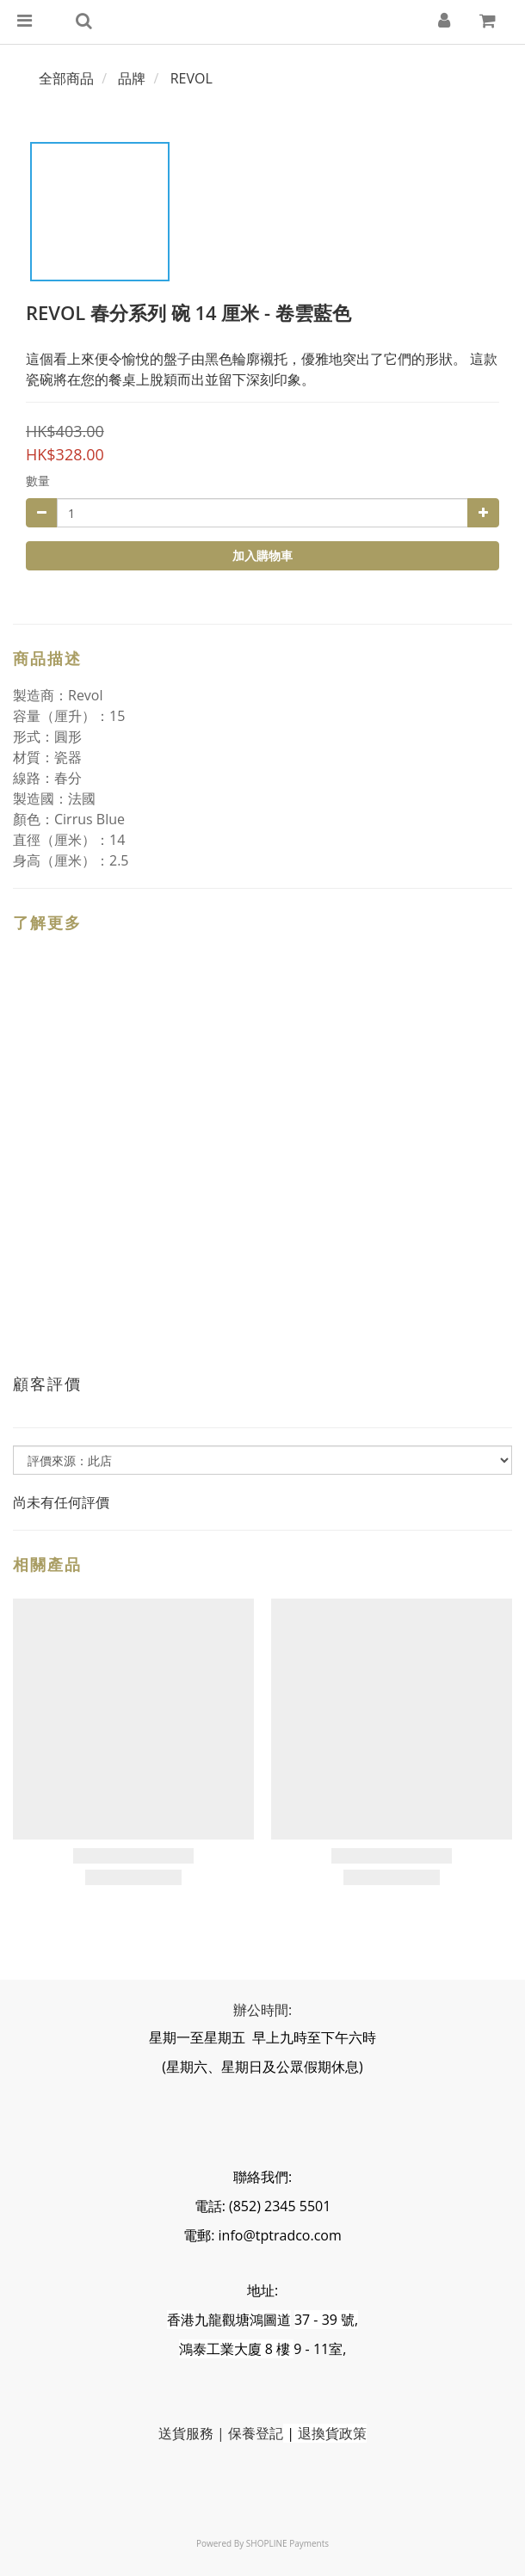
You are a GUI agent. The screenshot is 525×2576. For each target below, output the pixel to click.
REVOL (191, 78)
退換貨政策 (332, 2433)
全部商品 (66, 78)
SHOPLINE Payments (287, 2543)
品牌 (131, 78)
